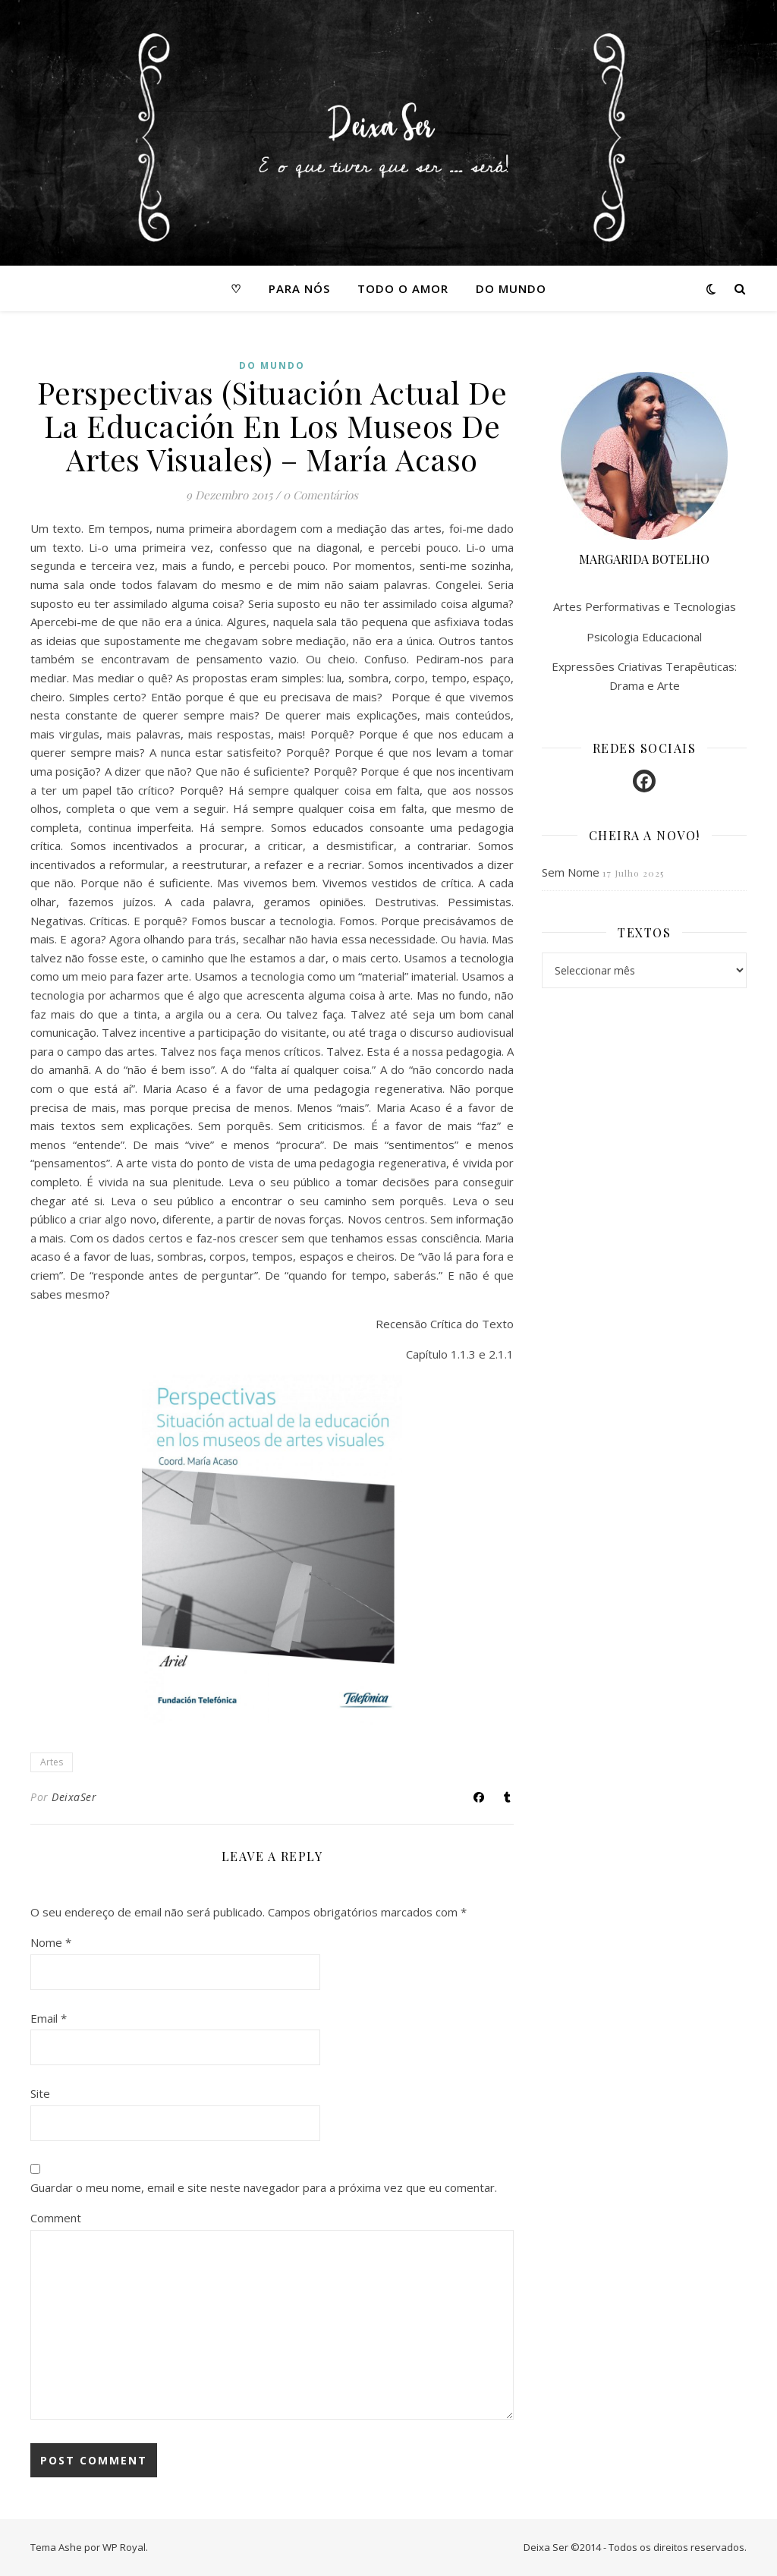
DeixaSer (74, 1797)
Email (48, 2018)
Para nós (299, 288)
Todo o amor (402, 288)
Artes (51, 1762)
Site (40, 2093)
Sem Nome (570, 872)
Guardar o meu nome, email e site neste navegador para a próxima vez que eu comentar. (263, 2187)
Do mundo (511, 288)
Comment (55, 2217)
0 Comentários (320, 494)
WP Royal (124, 2547)
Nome (50, 1942)
